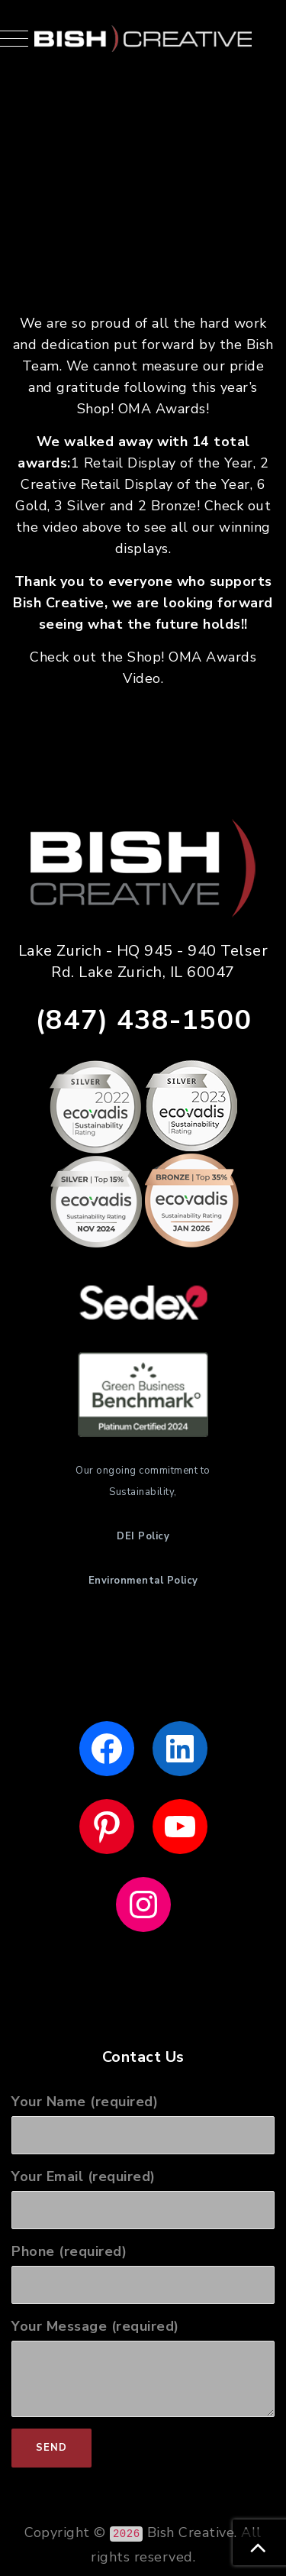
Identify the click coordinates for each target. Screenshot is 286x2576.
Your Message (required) (143, 2367)
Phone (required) (143, 2273)
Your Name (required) (143, 2123)
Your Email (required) (143, 2198)
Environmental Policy (143, 1580)
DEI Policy (143, 1536)
